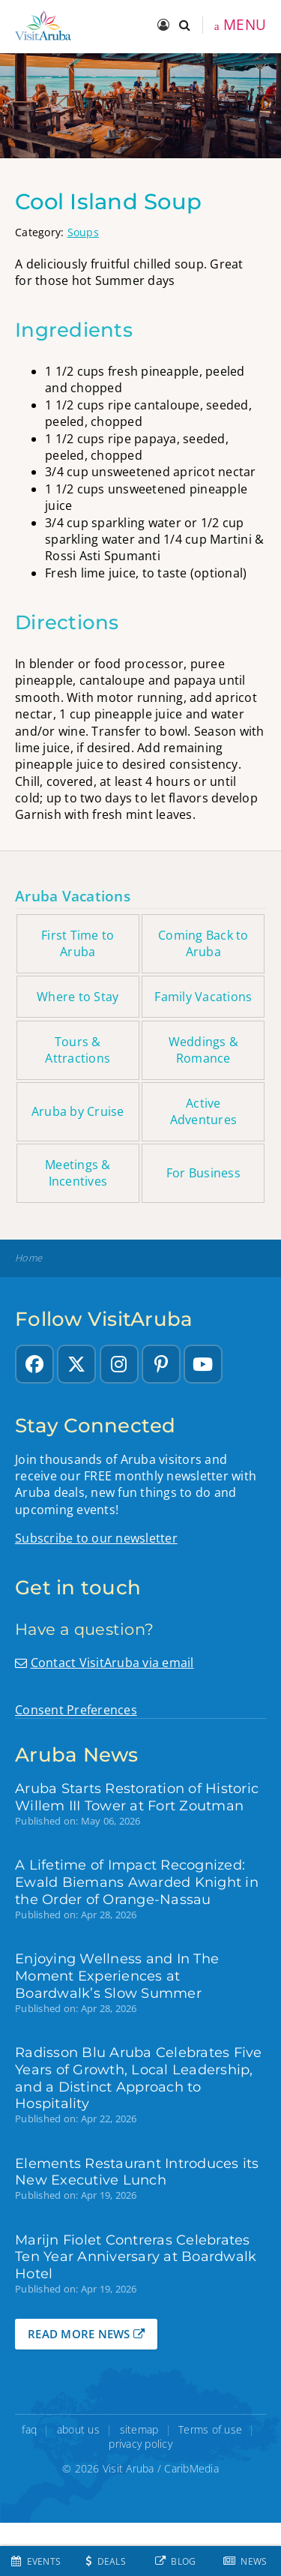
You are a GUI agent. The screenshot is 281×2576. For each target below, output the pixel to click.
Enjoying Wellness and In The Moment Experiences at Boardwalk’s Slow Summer (117, 1976)
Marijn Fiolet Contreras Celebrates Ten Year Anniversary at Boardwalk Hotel (135, 2257)
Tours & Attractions (77, 1049)
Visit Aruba (128, 2468)
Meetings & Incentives (78, 1172)
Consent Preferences (76, 1710)
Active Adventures (204, 1111)
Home (28, 1258)
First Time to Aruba (77, 943)
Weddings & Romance (204, 1049)
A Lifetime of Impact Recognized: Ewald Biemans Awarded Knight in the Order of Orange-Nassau (137, 1882)
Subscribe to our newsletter (96, 1538)
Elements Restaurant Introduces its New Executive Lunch (137, 2171)
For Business (203, 1173)
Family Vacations (203, 996)
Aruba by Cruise (77, 1111)
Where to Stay (77, 996)
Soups (83, 232)
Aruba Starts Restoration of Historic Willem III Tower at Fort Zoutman (137, 1796)
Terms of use (210, 2429)
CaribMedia (191, 2468)
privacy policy (140, 2444)
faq (29, 2429)
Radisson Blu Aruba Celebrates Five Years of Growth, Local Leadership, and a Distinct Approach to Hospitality (138, 2078)
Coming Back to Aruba (203, 943)
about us (78, 2429)
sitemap (139, 2429)
